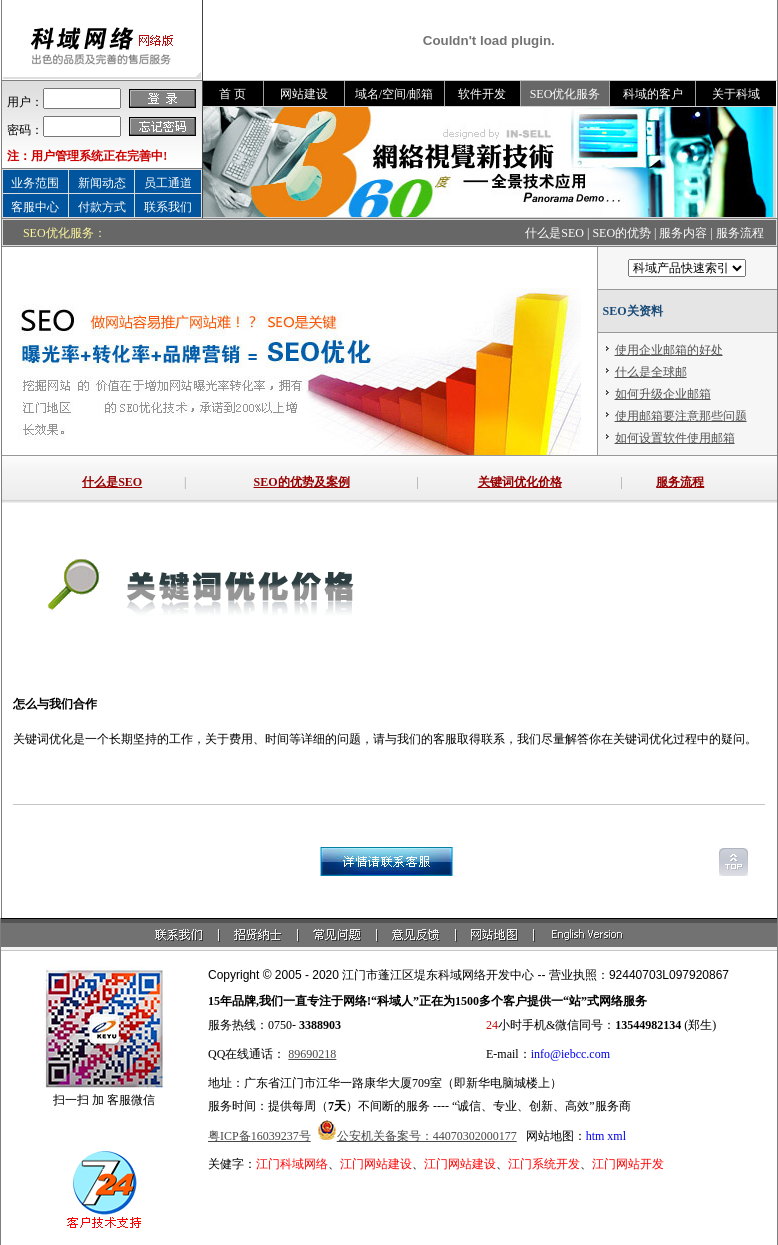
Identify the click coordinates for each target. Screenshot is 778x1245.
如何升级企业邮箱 (663, 394)
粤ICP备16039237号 (259, 1136)
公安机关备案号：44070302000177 (427, 1136)
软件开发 (482, 94)
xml (616, 1136)
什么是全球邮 (651, 372)
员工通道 (168, 183)
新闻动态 (102, 183)
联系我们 (168, 207)
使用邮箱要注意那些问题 (681, 416)
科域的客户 (653, 94)
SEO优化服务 (565, 94)
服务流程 (740, 233)
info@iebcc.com (570, 1054)
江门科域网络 (292, 1164)
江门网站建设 (376, 1164)
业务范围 (35, 183)
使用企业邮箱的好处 (669, 350)
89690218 (312, 1054)
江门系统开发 (544, 1164)
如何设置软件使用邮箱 (675, 438)
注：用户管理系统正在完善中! (87, 156)
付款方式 (102, 207)
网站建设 (304, 94)
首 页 (232, 94)
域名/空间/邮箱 (394, 94)
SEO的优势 (621, 233)
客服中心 (35, 207)
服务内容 (683, 233)
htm (595, 1136)
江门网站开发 (628, 1164)
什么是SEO (554, 233)
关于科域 (736, 94)
